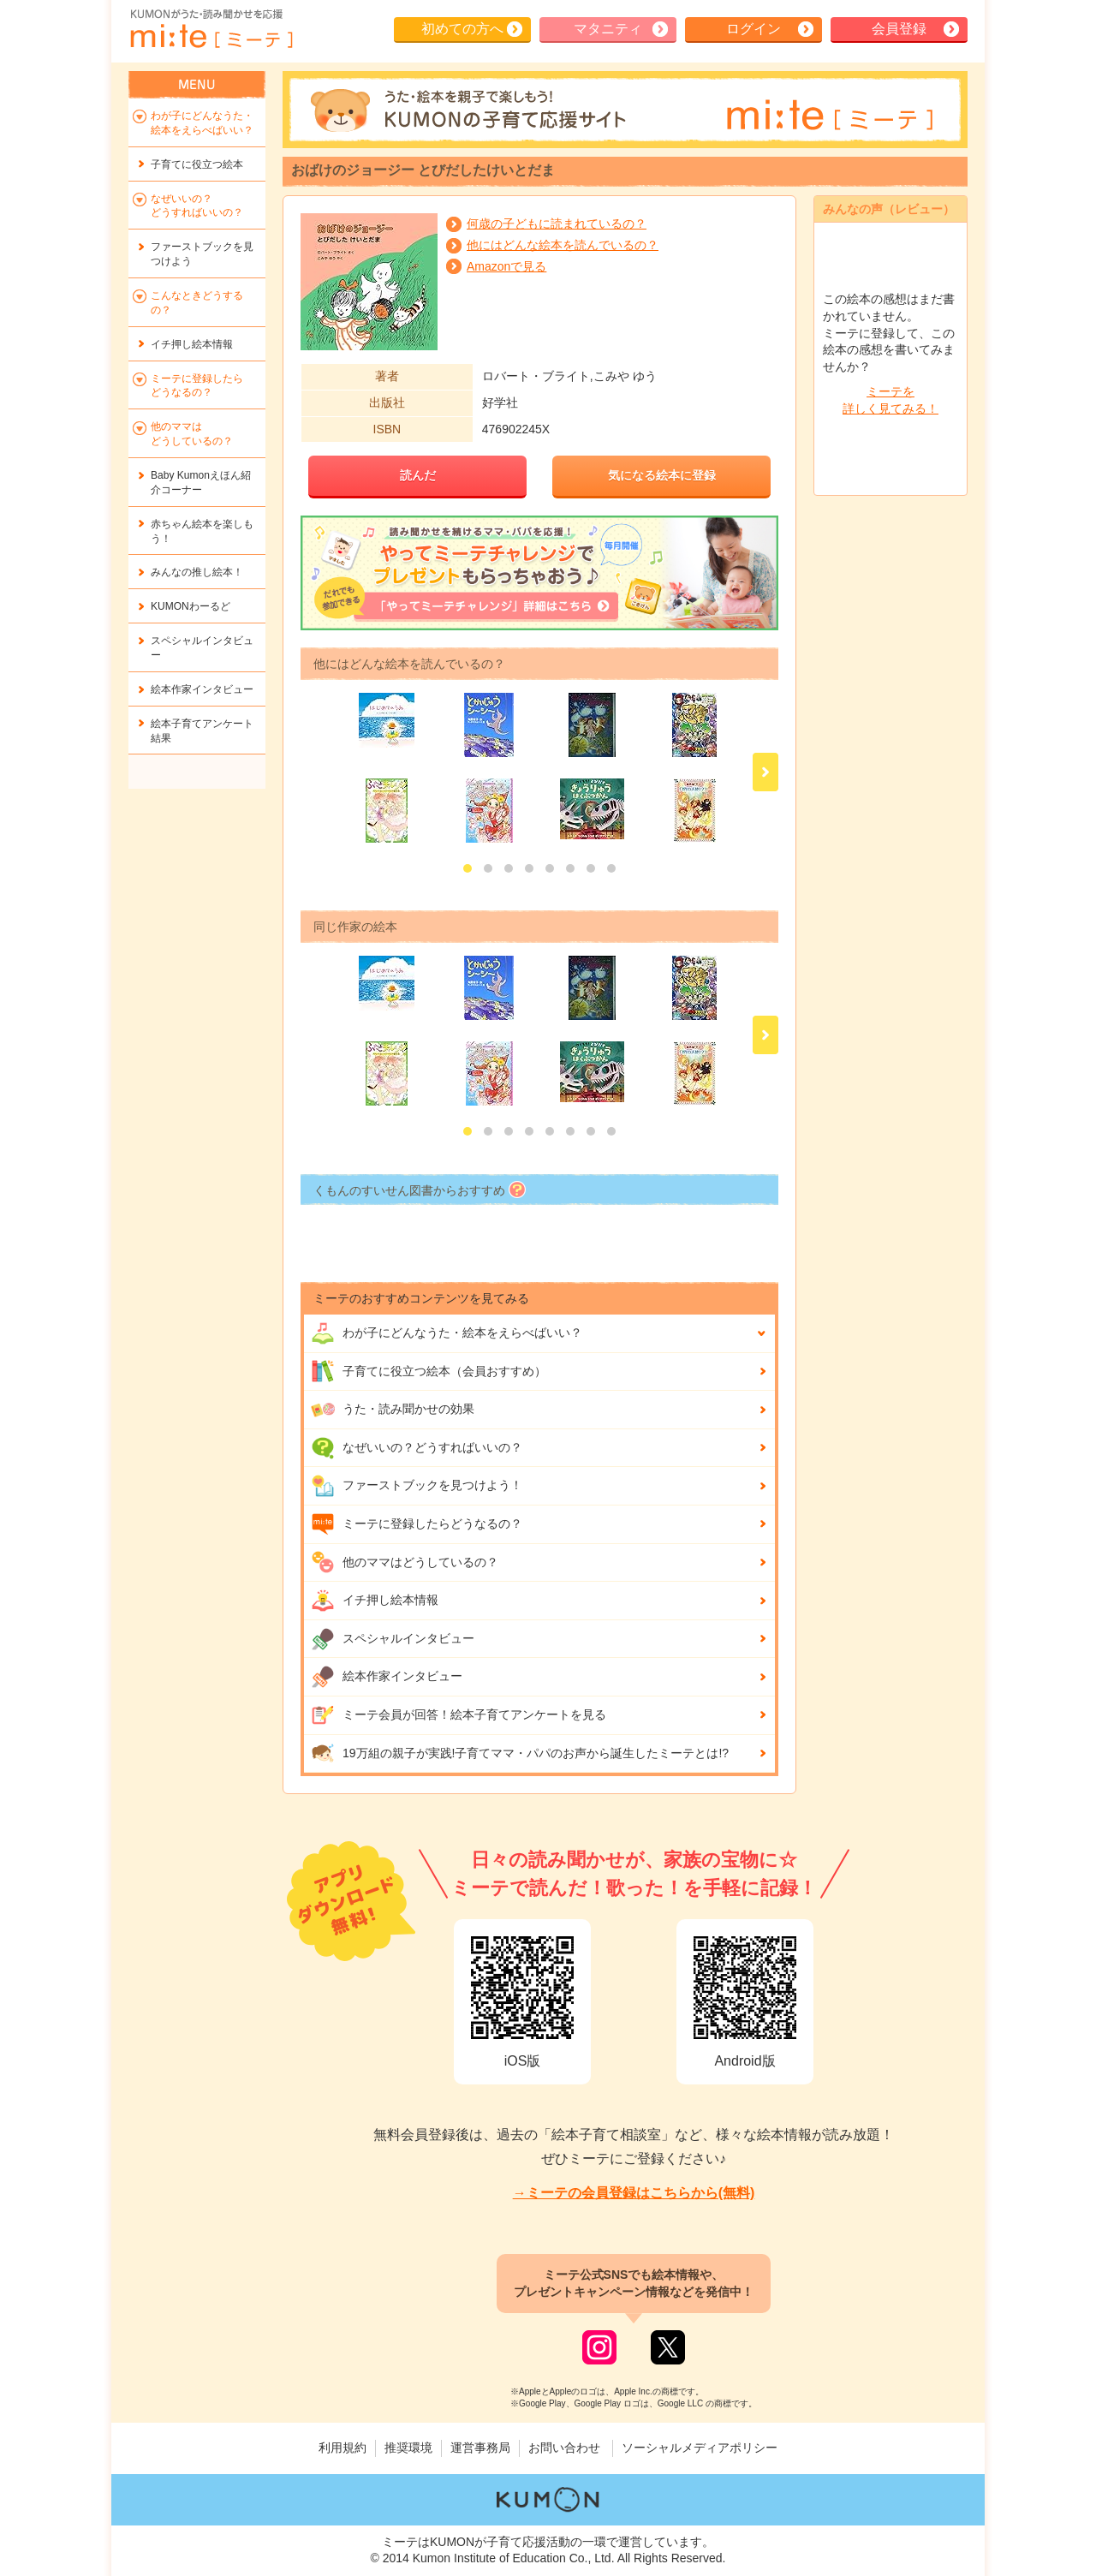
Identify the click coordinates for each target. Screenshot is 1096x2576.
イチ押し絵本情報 (374, 1601)
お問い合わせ (564, 2447)
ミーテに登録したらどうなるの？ (416, 1524)
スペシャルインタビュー (392, 1639)
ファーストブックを (202, 254)
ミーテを (890, 401)
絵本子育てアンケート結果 (202, 731)
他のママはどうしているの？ (404, 1562)
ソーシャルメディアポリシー (699, 2447)
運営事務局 (480, 2447)
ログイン (753, 28)
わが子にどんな (446, 1333)
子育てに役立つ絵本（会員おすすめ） (428, 1371)
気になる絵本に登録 (662, 475)
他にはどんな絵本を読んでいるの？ (562, 245)
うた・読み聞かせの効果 (392, 1410)
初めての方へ (462, 28)
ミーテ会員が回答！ (458, 1715)
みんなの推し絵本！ (197, 572)
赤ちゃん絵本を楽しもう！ (202, 531)
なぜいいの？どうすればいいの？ (416, 1448)
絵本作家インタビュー (386, 1677)
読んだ (418, 475)
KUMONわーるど (190, 606)
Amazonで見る (506, 266)
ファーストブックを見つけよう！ (416, 1486)
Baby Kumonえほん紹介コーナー (201, 482)
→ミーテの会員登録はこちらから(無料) (634, 2192)
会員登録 (899, 28)
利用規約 (342, 2447)
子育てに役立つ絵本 (197, 164)
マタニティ (608, 28)
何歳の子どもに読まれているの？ (556, 223)
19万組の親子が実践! (520, 1753)
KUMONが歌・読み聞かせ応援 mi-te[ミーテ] (210, 29)
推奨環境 (408, 2447)
